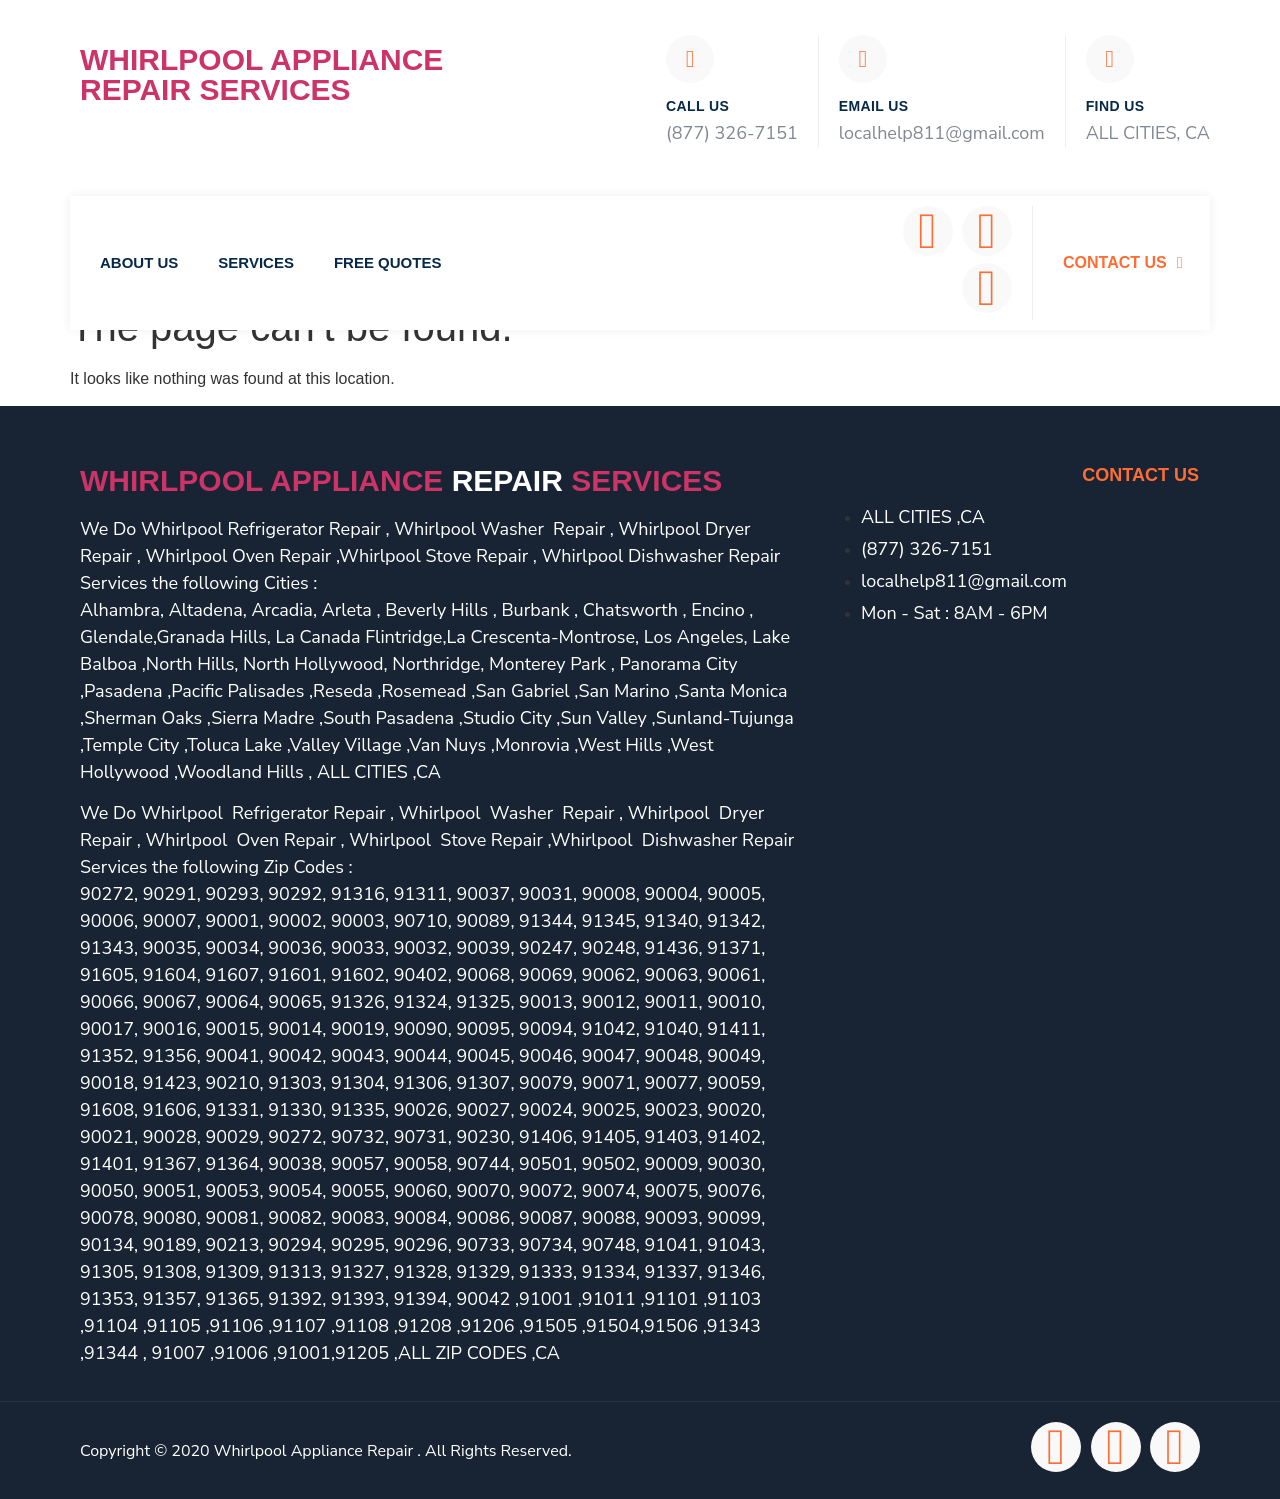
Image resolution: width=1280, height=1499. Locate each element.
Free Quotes (388, 262)
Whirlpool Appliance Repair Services (261, 74)
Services (256, 262)
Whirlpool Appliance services (401, 480)
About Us (139, 262)
